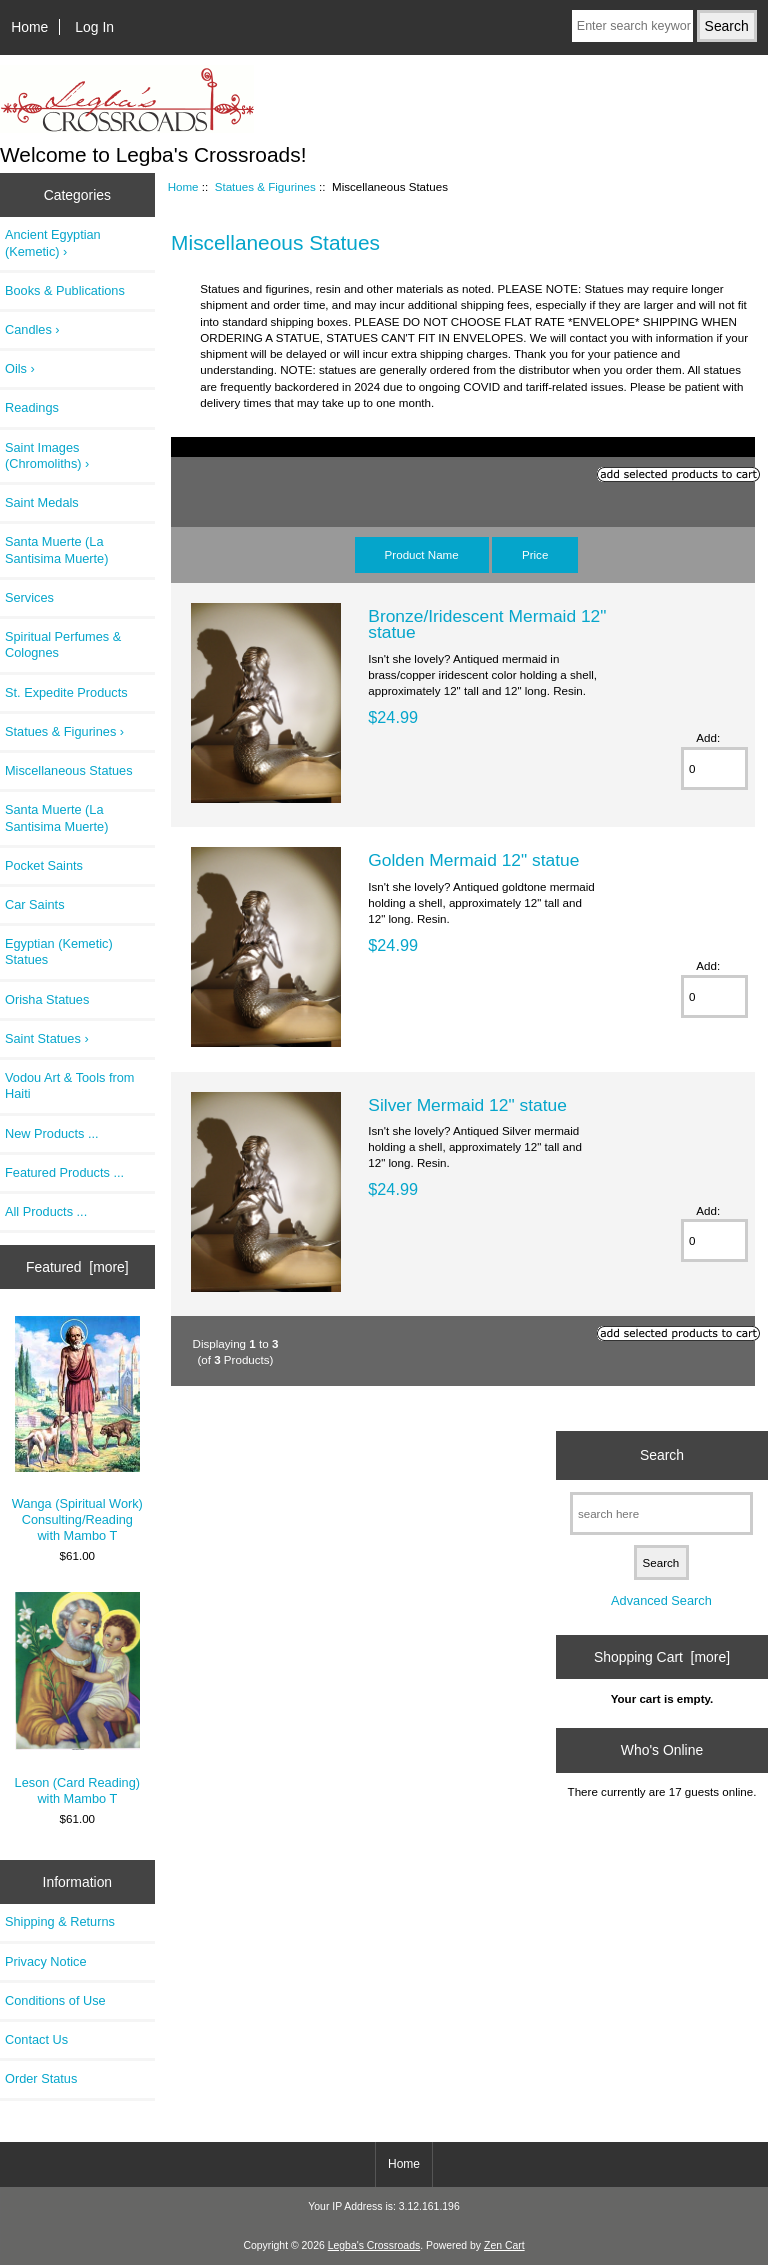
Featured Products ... (64, 1172)
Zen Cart (504, 2245)
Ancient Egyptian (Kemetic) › (53, 242)
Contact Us (36, 2039)
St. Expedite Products (66, 692)
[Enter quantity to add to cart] (714, 768)
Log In (94, 27)
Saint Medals (42, 502)
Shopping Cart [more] (662, 1657)
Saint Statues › (47, 1038)
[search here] (661, 1513)
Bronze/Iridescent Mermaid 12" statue (487, 624)
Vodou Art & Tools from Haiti (69, 1085)
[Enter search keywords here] (632, 26)
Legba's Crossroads (374, 2245)
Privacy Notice (45, 1961)
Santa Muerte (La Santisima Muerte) (56, 549)
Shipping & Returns (60, 1921)
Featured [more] (77, 1267)
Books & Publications (65, 290)
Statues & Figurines (265, 186)
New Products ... (52, 1133)
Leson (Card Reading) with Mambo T (77, 1699)
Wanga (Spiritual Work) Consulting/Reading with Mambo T (77, 1429)
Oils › (20, 368)
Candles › (32, 329)
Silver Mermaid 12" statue (467, 1105)
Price (535, 554)
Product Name (422, 554)
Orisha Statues (47, 999)
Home (29, 27)
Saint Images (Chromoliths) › (47, 455)
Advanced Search (661, 1600)
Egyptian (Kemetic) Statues (59, 951)
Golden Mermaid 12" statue (473, 860)
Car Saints (35, 904)
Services (29, 597)
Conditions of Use (55, 2000)
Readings (32, 407)
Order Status (41, 2078)
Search (662, 1455)
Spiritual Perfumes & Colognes (63, 644)
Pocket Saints (44, 865)
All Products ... (46, 1211)
